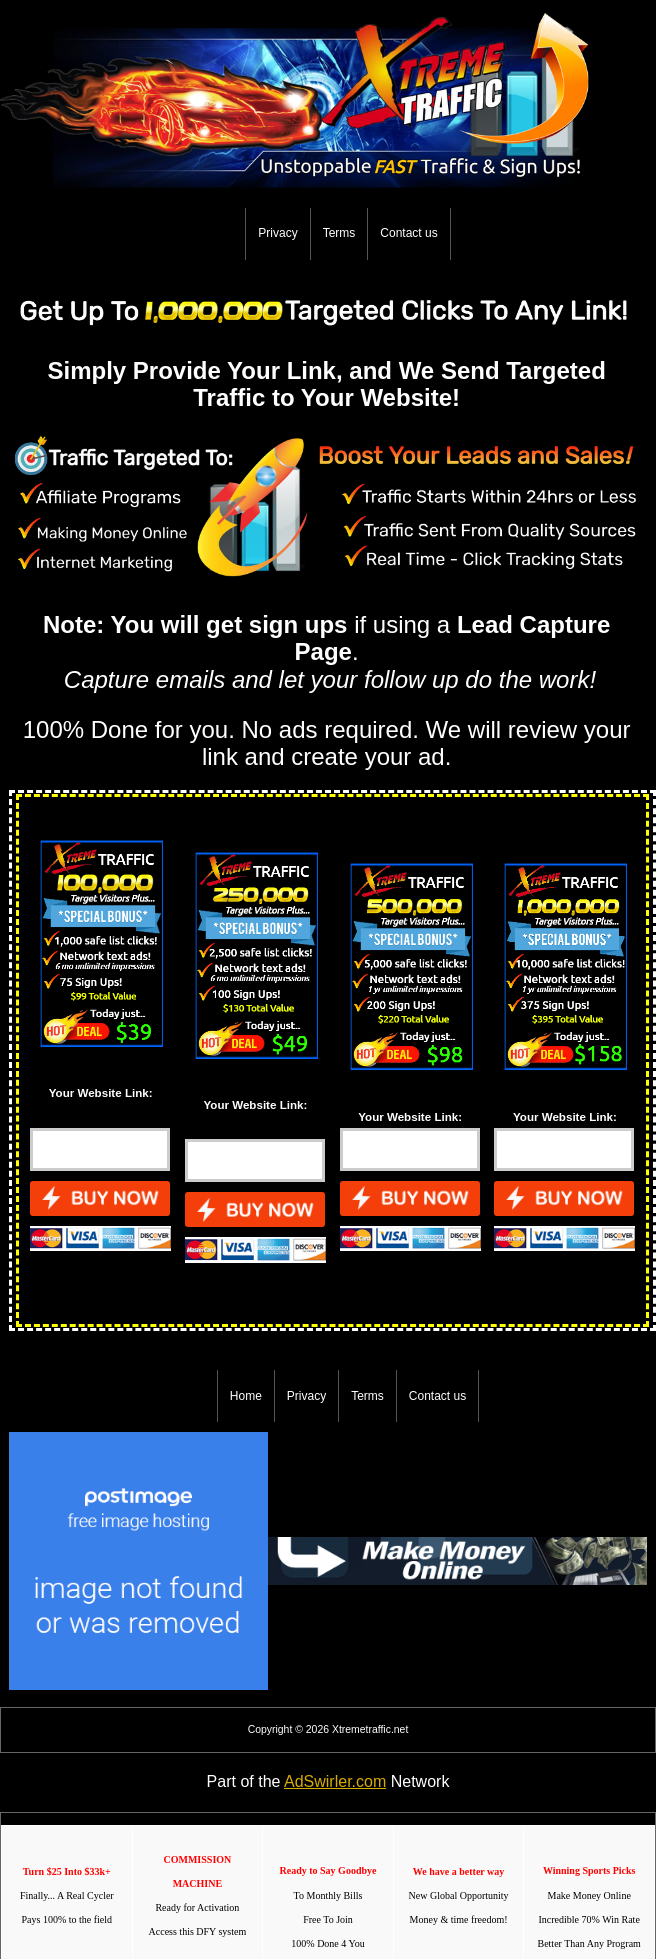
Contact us (408, 233)
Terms (339, 233)
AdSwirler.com (335, 1781)
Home (246, 1396)
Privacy (277, 233)
